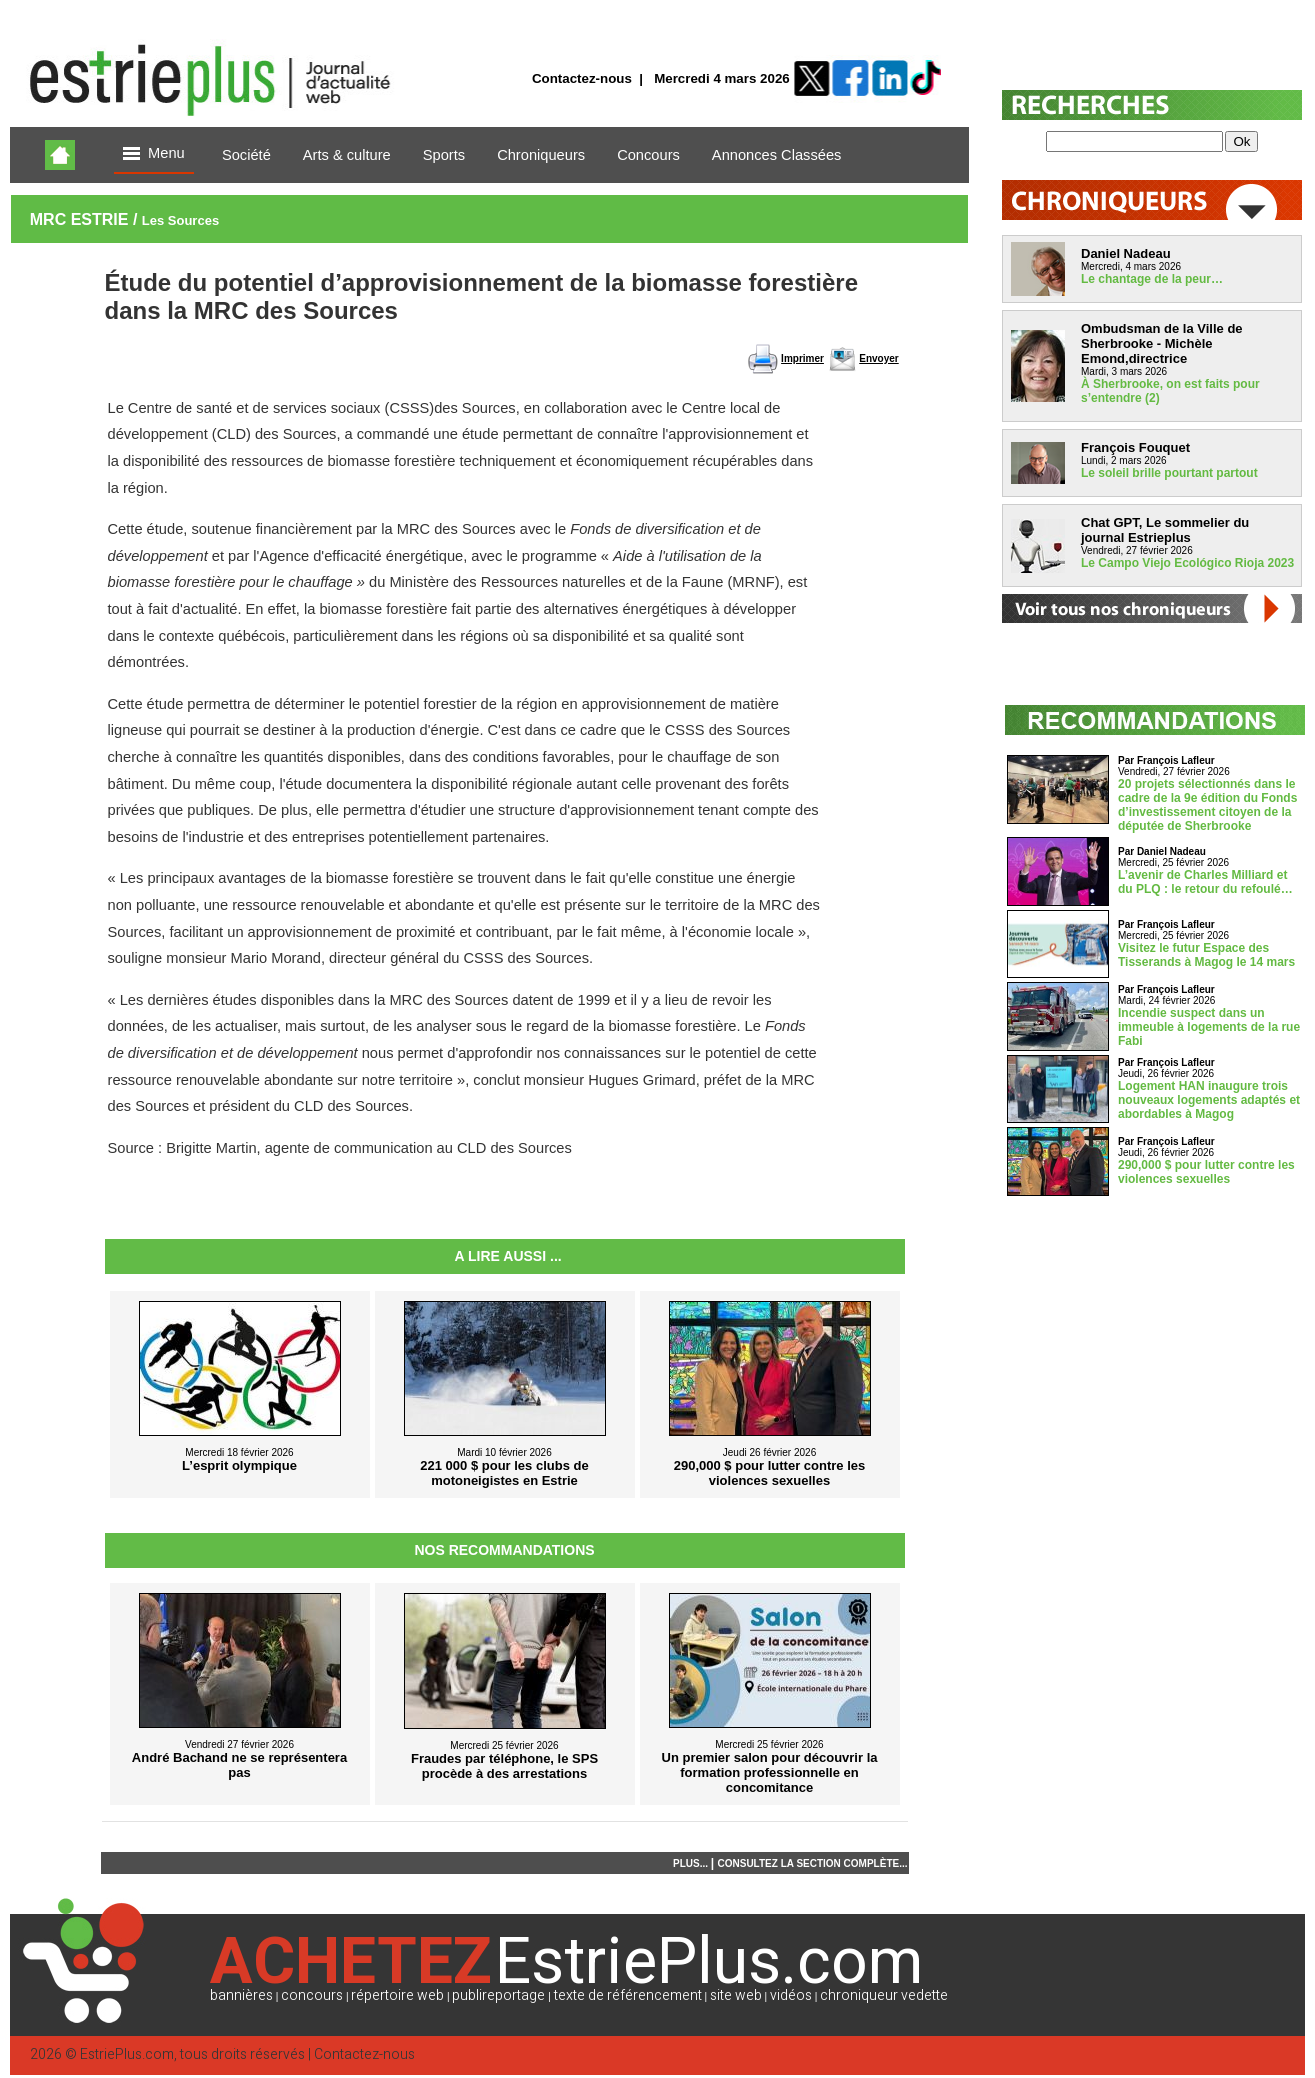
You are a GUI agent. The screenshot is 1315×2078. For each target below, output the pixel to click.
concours (312, 1995)
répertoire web (397, 1995)
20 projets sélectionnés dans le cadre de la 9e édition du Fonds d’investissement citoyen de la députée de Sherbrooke (1207, 805)
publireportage (498, 1995)
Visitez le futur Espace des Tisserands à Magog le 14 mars (1206, 955)
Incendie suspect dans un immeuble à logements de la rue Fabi (1209, 1027)
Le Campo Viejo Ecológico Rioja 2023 (1187, 563)
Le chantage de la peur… (1152, 279)
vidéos (791, 1995)
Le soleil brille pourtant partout (1169, 473)
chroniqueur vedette (884, 1995)
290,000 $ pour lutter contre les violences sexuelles (1206, 1172)
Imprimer (802, 358)
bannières (241, 1995)
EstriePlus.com (127, 2054)
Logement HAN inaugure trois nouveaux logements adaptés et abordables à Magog (1209, 1100)
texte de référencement (628, 1995)
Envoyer (878, 358)
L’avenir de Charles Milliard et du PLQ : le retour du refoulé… (1205, 882)
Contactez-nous (582, 78)
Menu (154, 154)
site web (736, 1995)
